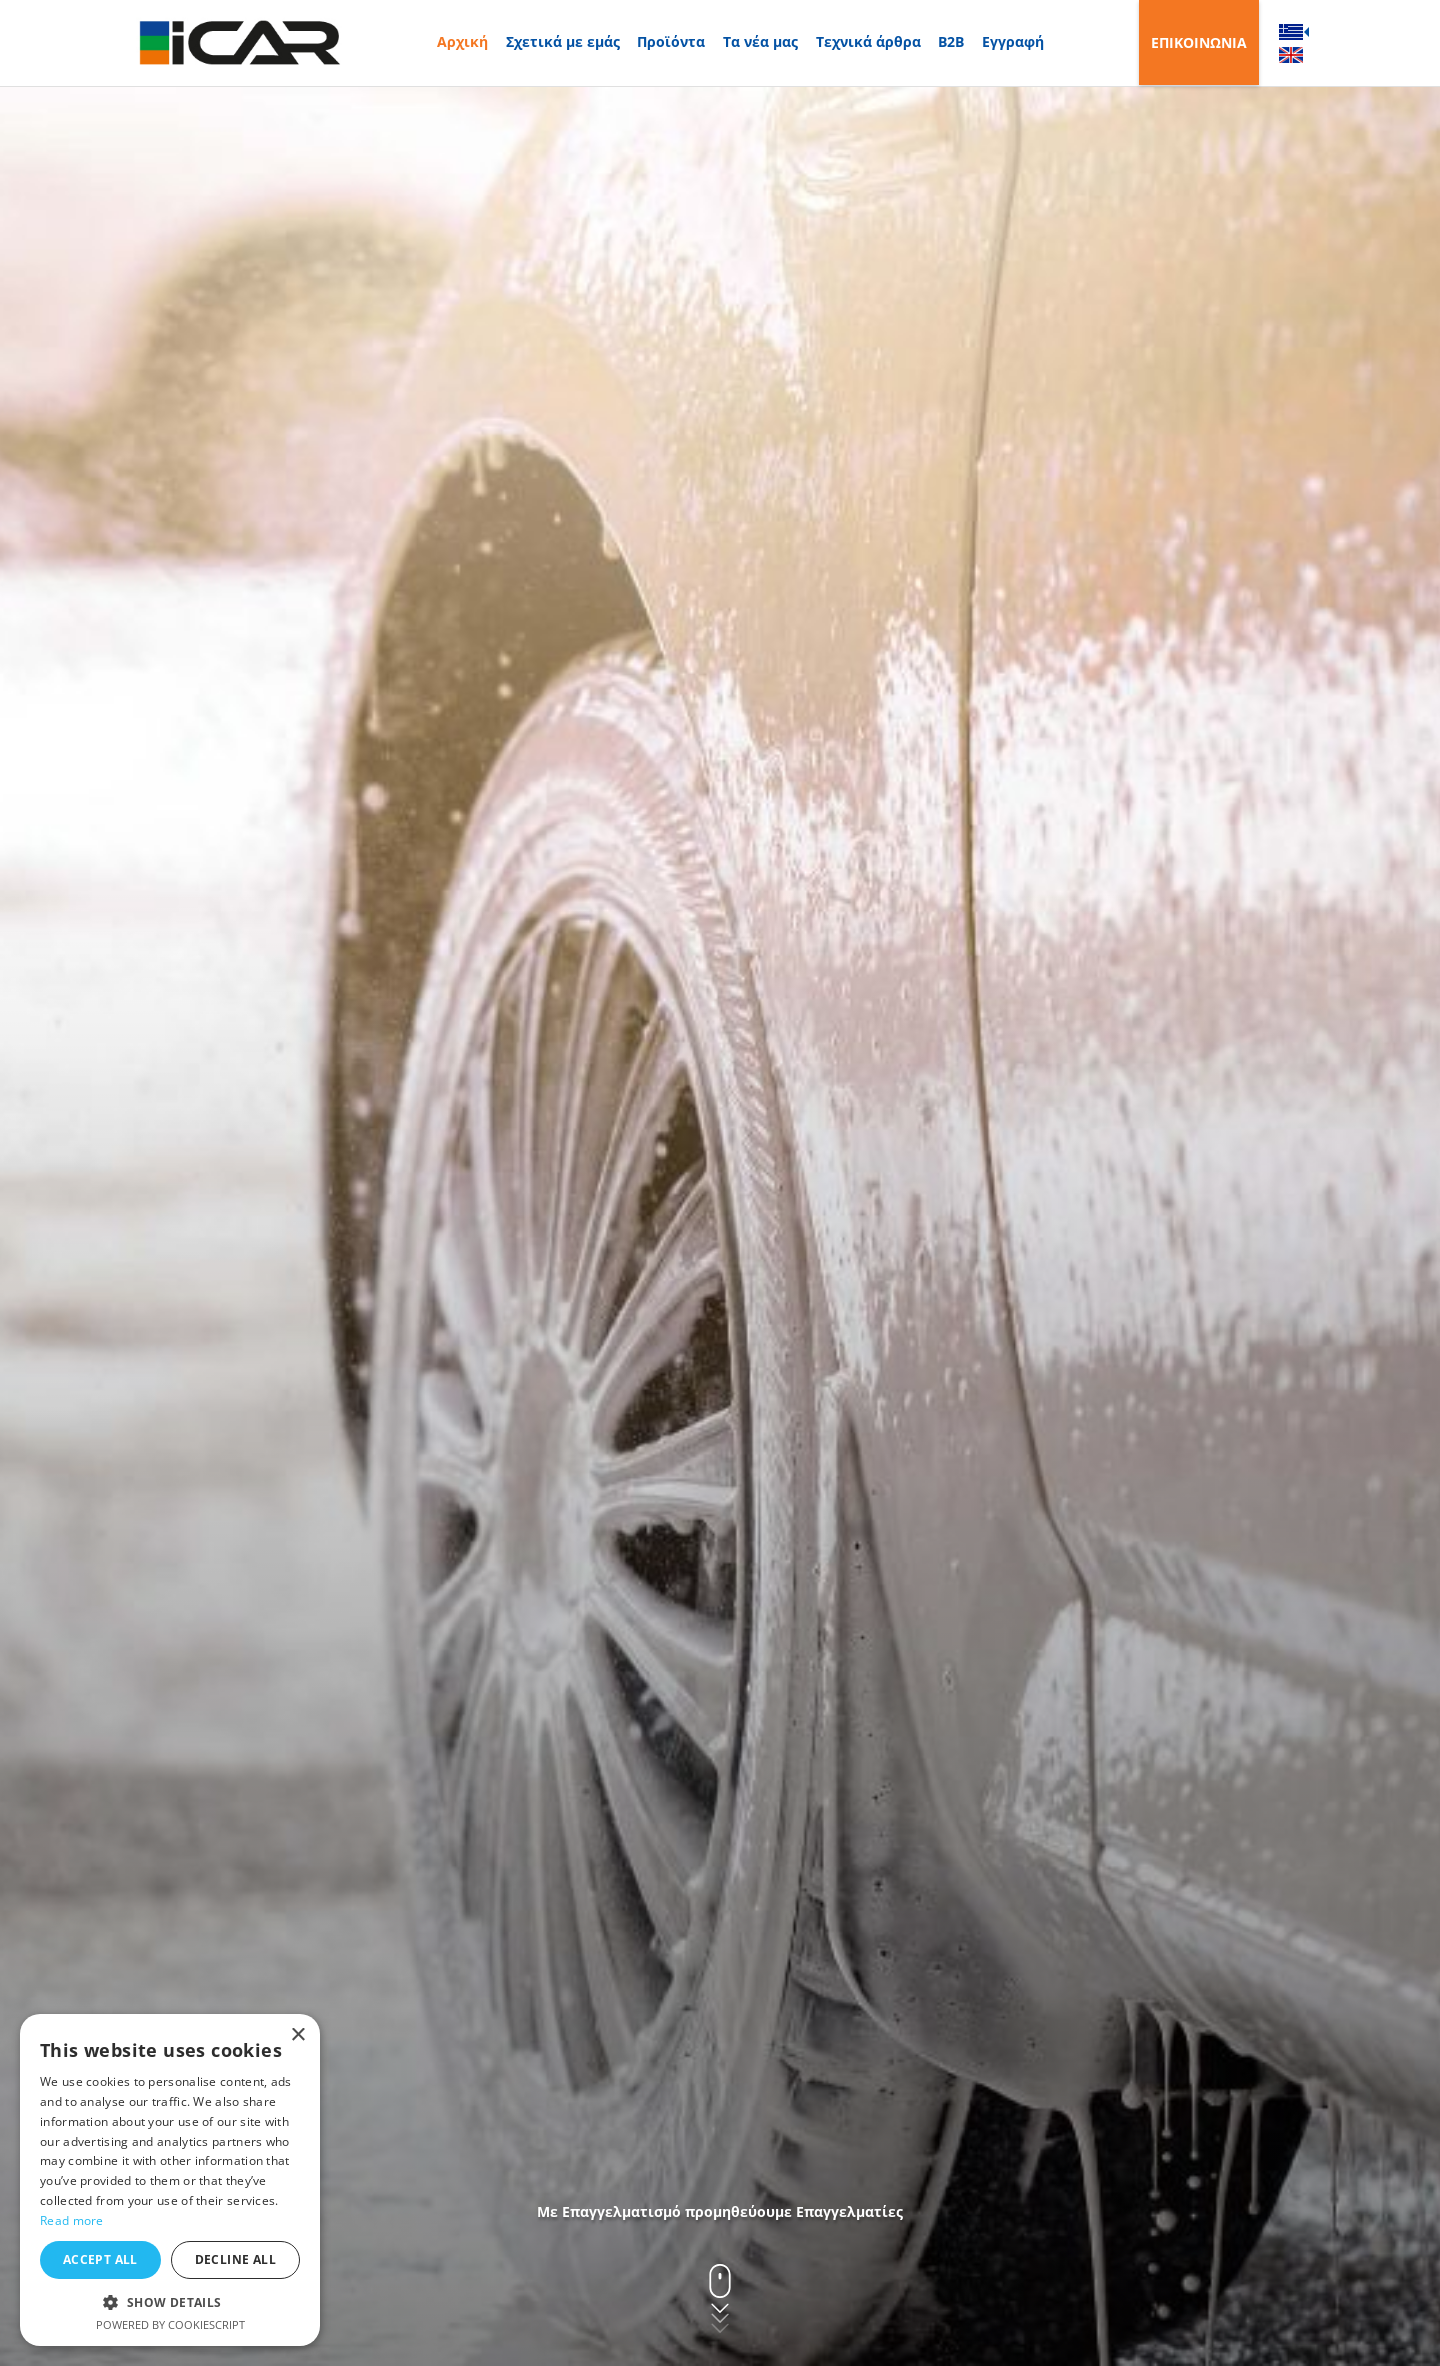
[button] (170, 2302)
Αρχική (462, 41)
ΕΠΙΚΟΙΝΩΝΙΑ (1199, 42)
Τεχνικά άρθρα (868, 41)
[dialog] (170, 2180)
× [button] (297, 2035)
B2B (951, 41)
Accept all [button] (100, 2259)
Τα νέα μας (760, 41)
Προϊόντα (671, 41)
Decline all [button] (235, 2259)
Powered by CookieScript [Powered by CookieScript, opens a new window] (170, 2324)
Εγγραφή (1013, 41)
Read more (72, 2220)
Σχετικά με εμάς (563, 41)
